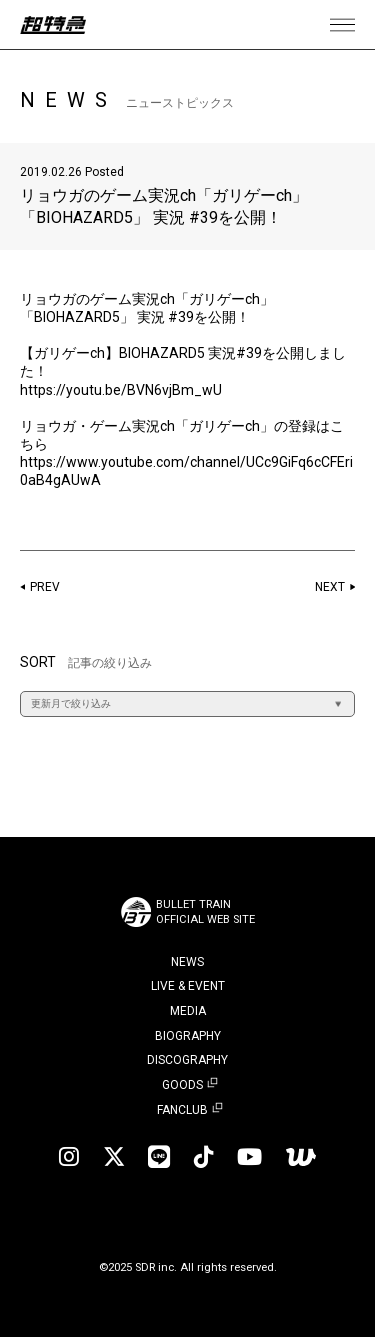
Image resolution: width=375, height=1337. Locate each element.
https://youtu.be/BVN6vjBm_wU (121, 390)
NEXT (330, 587)
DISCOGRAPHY (187, 1060)
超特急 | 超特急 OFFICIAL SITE (53, 25)
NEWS (187, 962)
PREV (45, 587)
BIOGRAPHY (188, 1036)
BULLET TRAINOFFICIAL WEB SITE (205, 912)
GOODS (182, 1085)
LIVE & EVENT (188, 986)
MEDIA (188, 1011)
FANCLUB (182, 1110)
